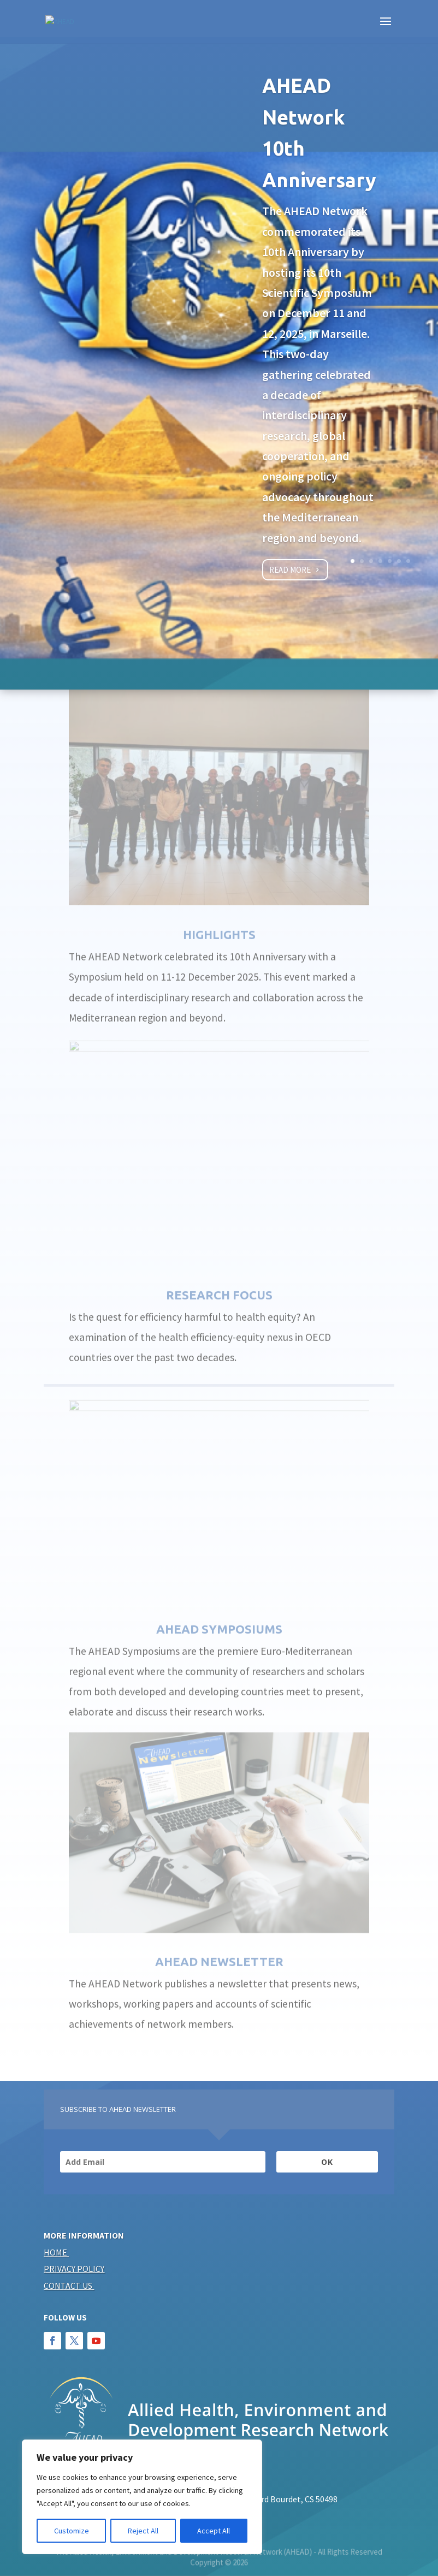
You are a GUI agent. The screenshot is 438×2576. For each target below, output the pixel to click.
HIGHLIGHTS (219, 908)
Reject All (143, 2531)
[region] (142, 2497)
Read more (290, 567)
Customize (71, 2531)
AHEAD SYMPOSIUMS (219, 1602)
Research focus (219, 1268)
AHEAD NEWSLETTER (219, 1935)
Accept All (213, 2531)
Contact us (68, 2285)
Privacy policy (74, 2268)
